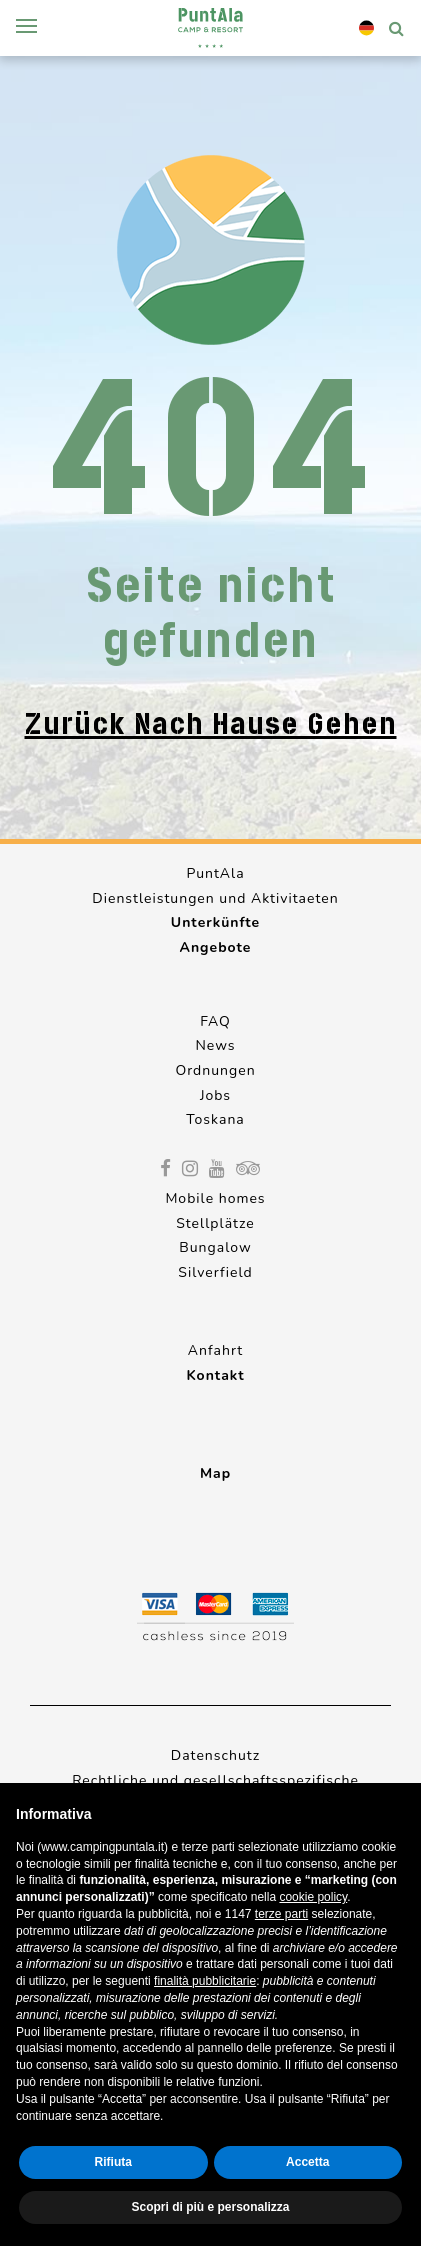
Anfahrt (215, 1350)
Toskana (215, 1119)
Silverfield (215, 1272)
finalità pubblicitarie (205, 1981)
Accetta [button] (307, 2162)
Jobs (215, 1095)
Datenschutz (215, 1755)
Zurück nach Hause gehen (211, 724)
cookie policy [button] (313, 1897)
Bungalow (215, 1247)
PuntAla (215, 873)
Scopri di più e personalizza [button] (210, 2207)
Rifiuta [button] (113, 2162)
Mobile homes (215, 1198)
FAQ (215, 1021)
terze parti (281, 1914)
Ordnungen (215, 1070)
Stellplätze (215, 1223)
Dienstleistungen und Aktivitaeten (215, 898)
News (215, 1045)
